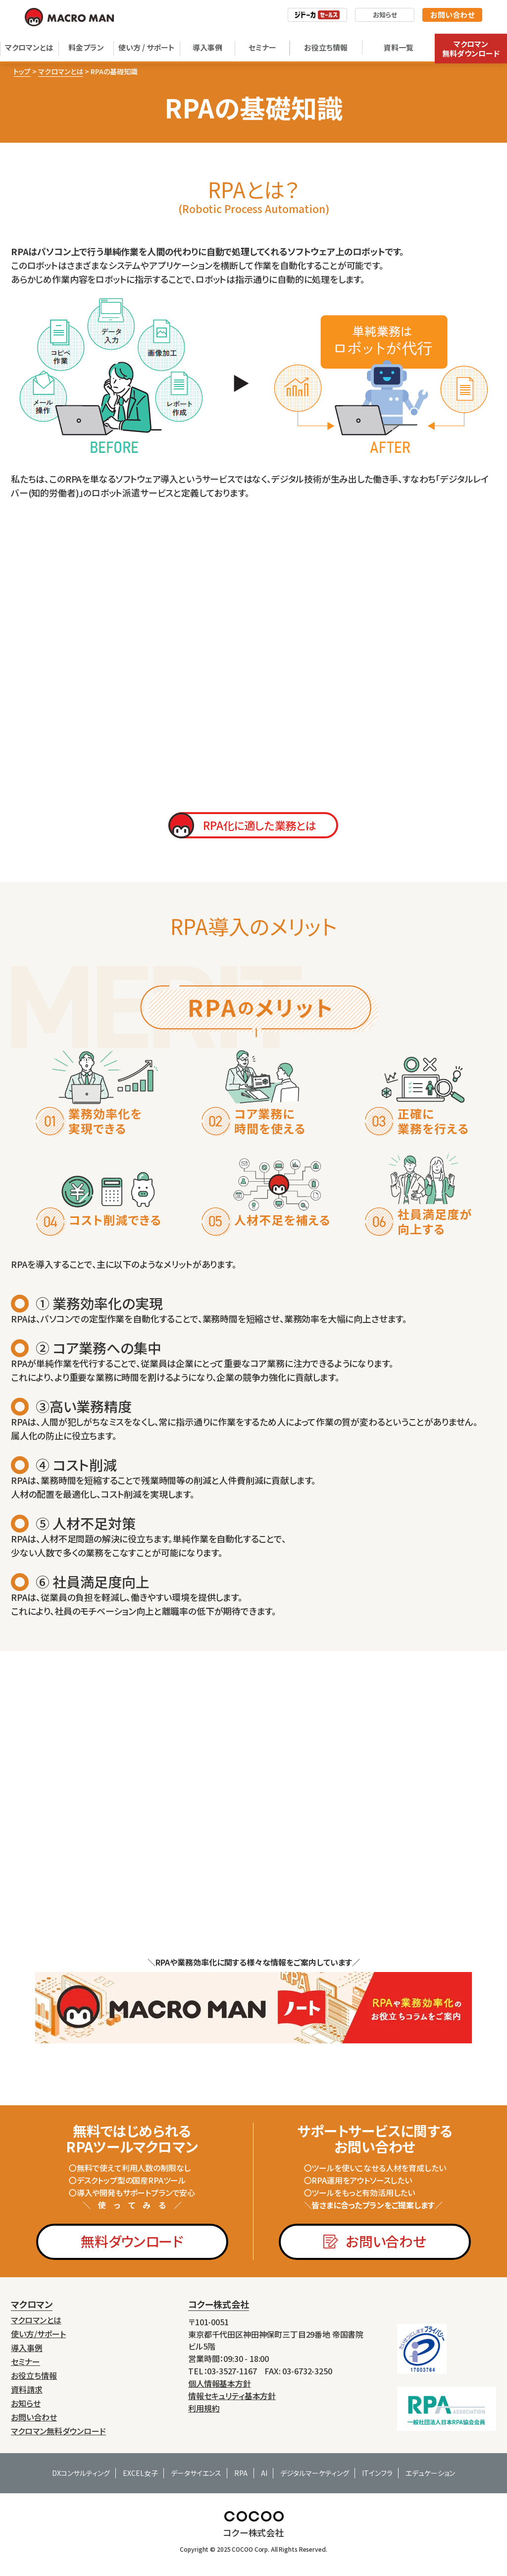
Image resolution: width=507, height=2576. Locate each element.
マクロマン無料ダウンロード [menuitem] (58, 2431)
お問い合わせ (452, 14)
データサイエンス (196, 2473)
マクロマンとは (29, 47)
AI (264, 2473)
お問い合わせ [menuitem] (34, 2417)
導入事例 (207, 47)
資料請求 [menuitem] (27, 2389)
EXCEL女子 (140, 2473)
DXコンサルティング (81, 2473)
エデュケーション (430, 2473)
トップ (22, 71)
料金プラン (86, 47)
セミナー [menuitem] (25, 2361)
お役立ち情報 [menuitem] (34, 2375)
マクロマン (31, 2304)
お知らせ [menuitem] (26, 2403)
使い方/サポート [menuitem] (38, 2334)
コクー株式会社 (218, 2304)
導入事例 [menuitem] (27, 2348)
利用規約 (204, 2408)
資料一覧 (398, 47)
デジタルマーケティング (314, 2473)
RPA (241, 2473)
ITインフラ (377, 2473)
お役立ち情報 (326, 47)
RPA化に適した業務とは (259, 825)
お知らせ (385, 14)
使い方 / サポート (146, 47)
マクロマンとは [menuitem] (36, 2320)
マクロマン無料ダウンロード (471, 49)
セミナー (262, 47)
